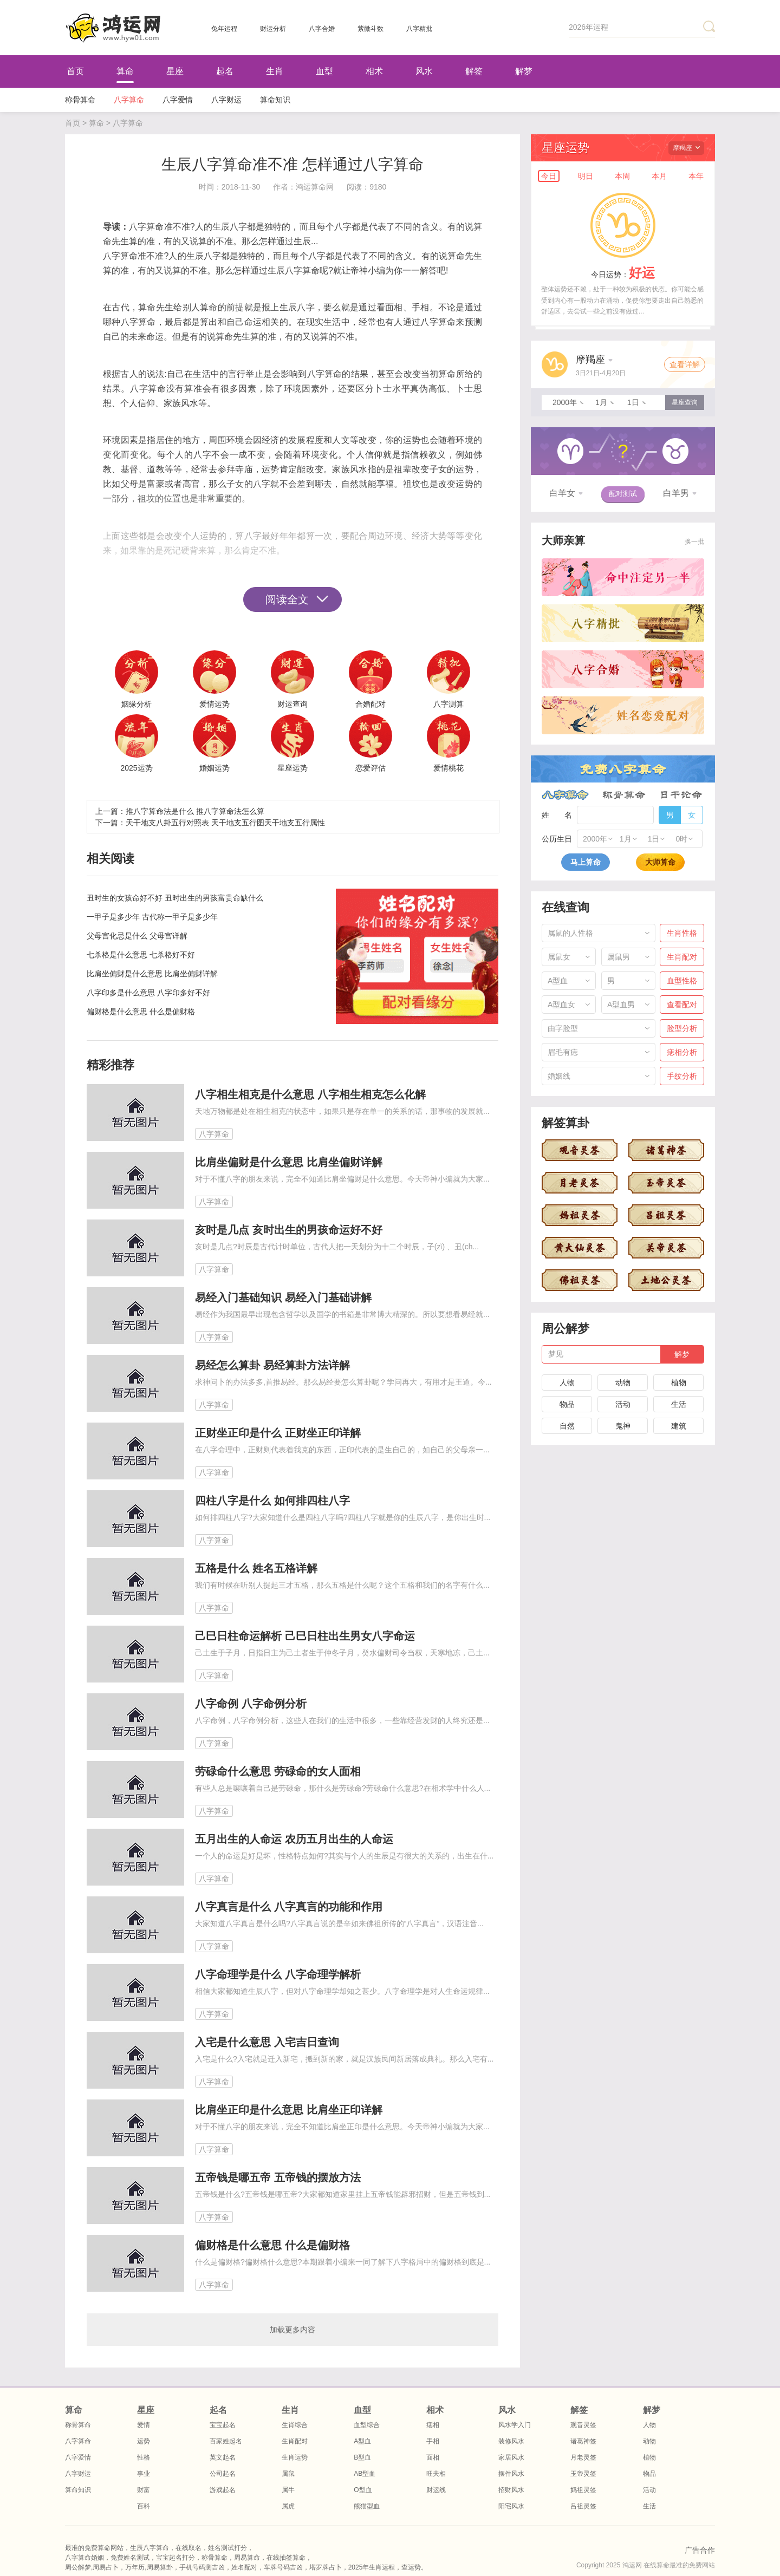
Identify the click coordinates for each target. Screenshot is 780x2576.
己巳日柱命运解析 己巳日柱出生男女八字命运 (305, 1636)
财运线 (436, 2490)
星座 (175, 71)
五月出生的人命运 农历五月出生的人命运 (294, 1839)
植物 (678, 1382)
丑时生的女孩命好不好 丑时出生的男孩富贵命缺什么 (175, 898)
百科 (143, 2506)
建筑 (678, 1425)
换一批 (694, 541)
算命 (125, 71)
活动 (622, 1404)
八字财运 (226, 99)
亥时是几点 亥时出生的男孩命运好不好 (288, 1230)
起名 (224, 71)
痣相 (432, 2425)
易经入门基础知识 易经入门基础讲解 (283, 1297)
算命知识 (275, 99)
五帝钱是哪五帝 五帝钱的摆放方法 (278, 2177)
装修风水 (511, 2441)
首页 (75, 71)
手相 (432, 2441)
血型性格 (682, 980)
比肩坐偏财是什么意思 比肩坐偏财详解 (152, 973)
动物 (622, 1382)
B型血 (362, 2457)
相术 (374, 71)
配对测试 (623, 494)
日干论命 (681, 795)
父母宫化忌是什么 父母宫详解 (137, 935)
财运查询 (292, 704)
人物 (567, 1382)
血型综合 (367, 2425)
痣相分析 (682, 1052)
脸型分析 (682, 1028)
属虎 (288, 2506)
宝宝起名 (223, 2425)
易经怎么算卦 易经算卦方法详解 (272, 1365)
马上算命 (585, 862)
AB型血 (364, 2473)
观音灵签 (583, 2425)
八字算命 (129, 99)
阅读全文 (287, 599)
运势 (143, 2441)
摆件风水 (511, 2473)
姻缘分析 (136, 704)
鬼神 (622, 1425)
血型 (324, 71)
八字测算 (448, 704)
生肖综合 (295, 2425)
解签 (474, 71)
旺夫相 (436, 2473)
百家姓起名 (226, 2441)
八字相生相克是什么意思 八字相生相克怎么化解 (310, 1094)
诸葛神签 (583, 2441)
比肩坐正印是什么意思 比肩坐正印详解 (288, 2110)
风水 (424, 71)
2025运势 (136, 768)
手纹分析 (682, 1076)
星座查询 (685, 402)
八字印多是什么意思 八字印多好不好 (148, 992)
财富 (143, 2490)
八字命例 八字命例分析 (251, 1704)
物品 (567, 1404)
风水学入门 (514, 2425)
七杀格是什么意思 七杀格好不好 (141, 954)
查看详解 (685, 364)
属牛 (288, 2490)
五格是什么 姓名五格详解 (256, 1568)
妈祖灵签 (583, 2490)
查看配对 (682, 1004)
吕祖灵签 (583, 2506)
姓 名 (557, 815)
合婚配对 (370, 704)
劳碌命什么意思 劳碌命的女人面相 (278, 1771)
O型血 (363, 2490)
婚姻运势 (214, 768)
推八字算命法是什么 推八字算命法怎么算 (195, 811)
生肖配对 (682, 957)
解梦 (523, 71)
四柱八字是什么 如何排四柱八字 (272, 1501)
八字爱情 (177, 99)
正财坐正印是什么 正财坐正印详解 (278, 1433)
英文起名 (223, 2457)
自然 (567, 1425)
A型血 (362, 2441)
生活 (678, 1404)
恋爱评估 (370, 768)
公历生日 (557, 838)
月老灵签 (583, 2457)
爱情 (143, 2425)
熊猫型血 (367, 2506)
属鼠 (288, 2473)
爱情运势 (214, 704)
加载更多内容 (292, 2329)
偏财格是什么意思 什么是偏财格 (141, 1011)
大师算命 (660, 862)
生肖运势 (295, 2457)
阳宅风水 (511, 2506)
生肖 (274, 71)
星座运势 (292, 768)
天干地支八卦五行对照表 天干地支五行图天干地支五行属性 (225, 822)
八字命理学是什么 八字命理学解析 (278, 1974)
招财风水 (511, 2490)
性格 (143, 2457)
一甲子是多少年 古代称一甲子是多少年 (152, 916)
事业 (143, 2473)
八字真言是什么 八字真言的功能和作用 (288, 1907)
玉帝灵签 (583, 2473)
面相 (432, 2457)
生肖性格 (682, 933)
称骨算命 (80, 99)
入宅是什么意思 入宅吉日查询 (267, 2042)
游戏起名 (223, 2490)
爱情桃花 (448, 768)
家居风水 (511, 2457)
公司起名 (223, 2473)
